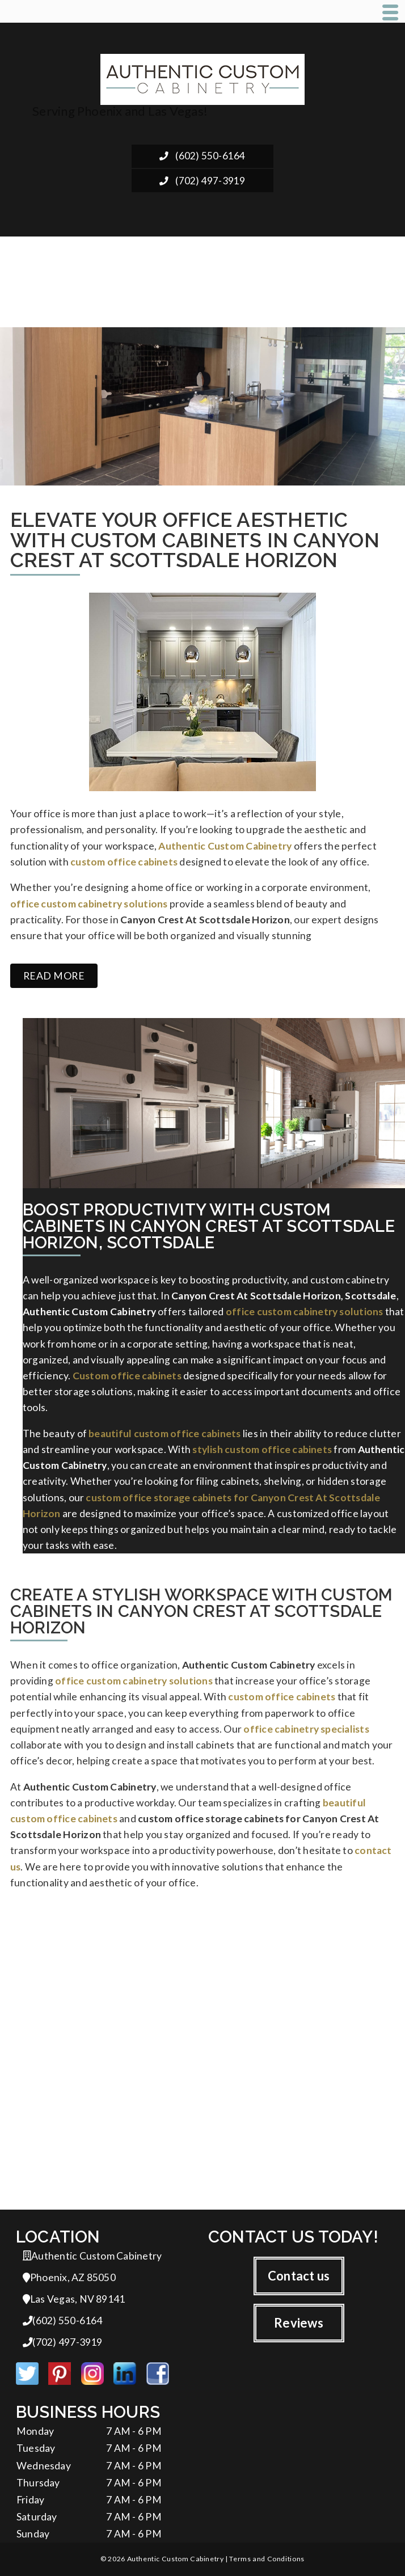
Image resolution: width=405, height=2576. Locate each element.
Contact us (299, 2275)
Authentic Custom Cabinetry (225, 846)
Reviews (298, 2322)
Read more (54, 976)
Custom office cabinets (127, 1376)
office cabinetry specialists (306, 1729)
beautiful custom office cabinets (164, 1433)
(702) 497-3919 (202, 181)
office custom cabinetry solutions (89, 904)
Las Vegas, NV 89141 (74, 2299)
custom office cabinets (124, 862)
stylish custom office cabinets (262, 1449)
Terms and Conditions (266, 2558)
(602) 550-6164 (202, 156)
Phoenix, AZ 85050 (69, 2277)
